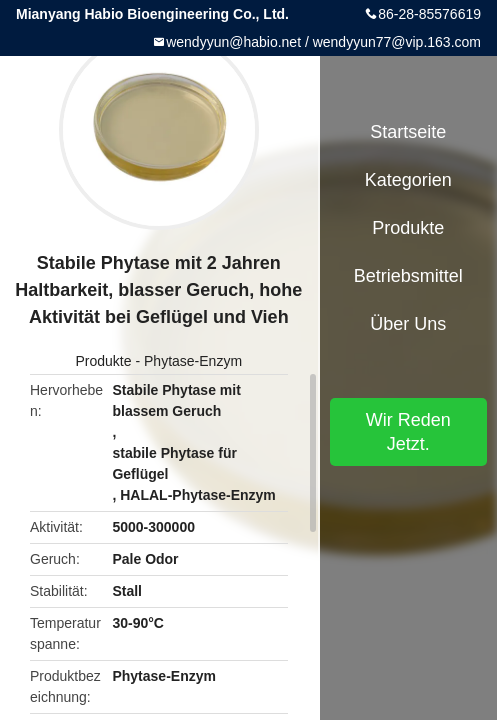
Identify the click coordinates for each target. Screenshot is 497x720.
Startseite (408, 132)
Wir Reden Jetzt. (408, 432)
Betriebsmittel (408, 276)
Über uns (408, 324)
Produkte (104, 361)
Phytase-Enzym (193, 361)
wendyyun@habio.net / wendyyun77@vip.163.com (323, 42)
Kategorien (408, 180)
